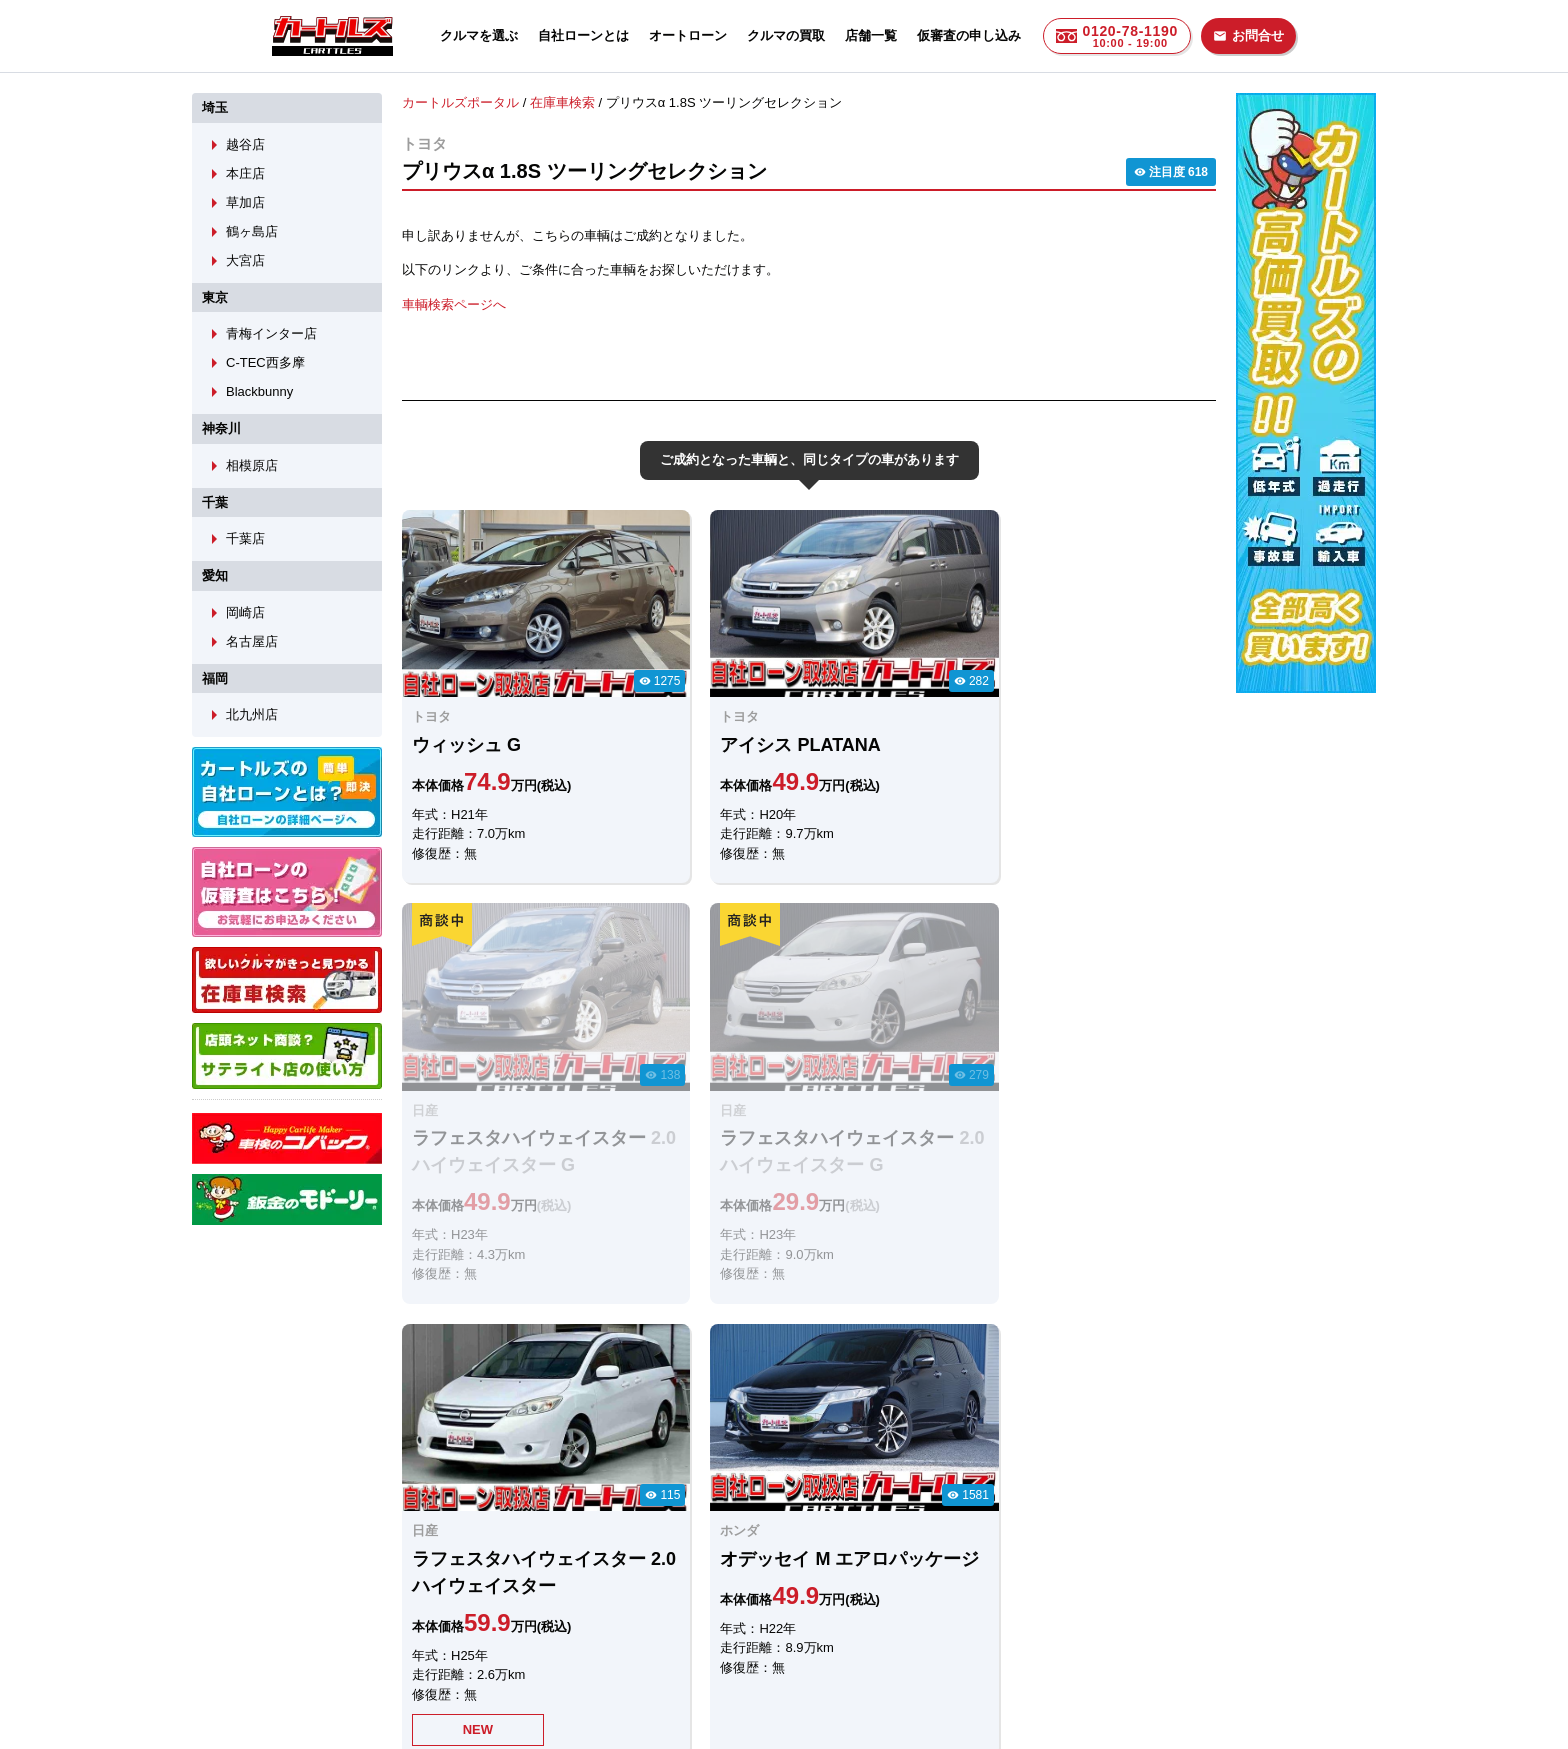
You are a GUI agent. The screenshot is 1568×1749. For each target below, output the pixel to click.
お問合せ (1248, 35)
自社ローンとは (583, 35)
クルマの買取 (786, 35)
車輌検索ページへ (454, 303)
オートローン (688, 35)
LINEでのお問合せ (466, 1530)
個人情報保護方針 (986, 1635)
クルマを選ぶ (479, 35)
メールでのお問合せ (665, 1530)
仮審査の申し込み (969, 35)
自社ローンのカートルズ (762, 1635)
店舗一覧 (871, 35)
